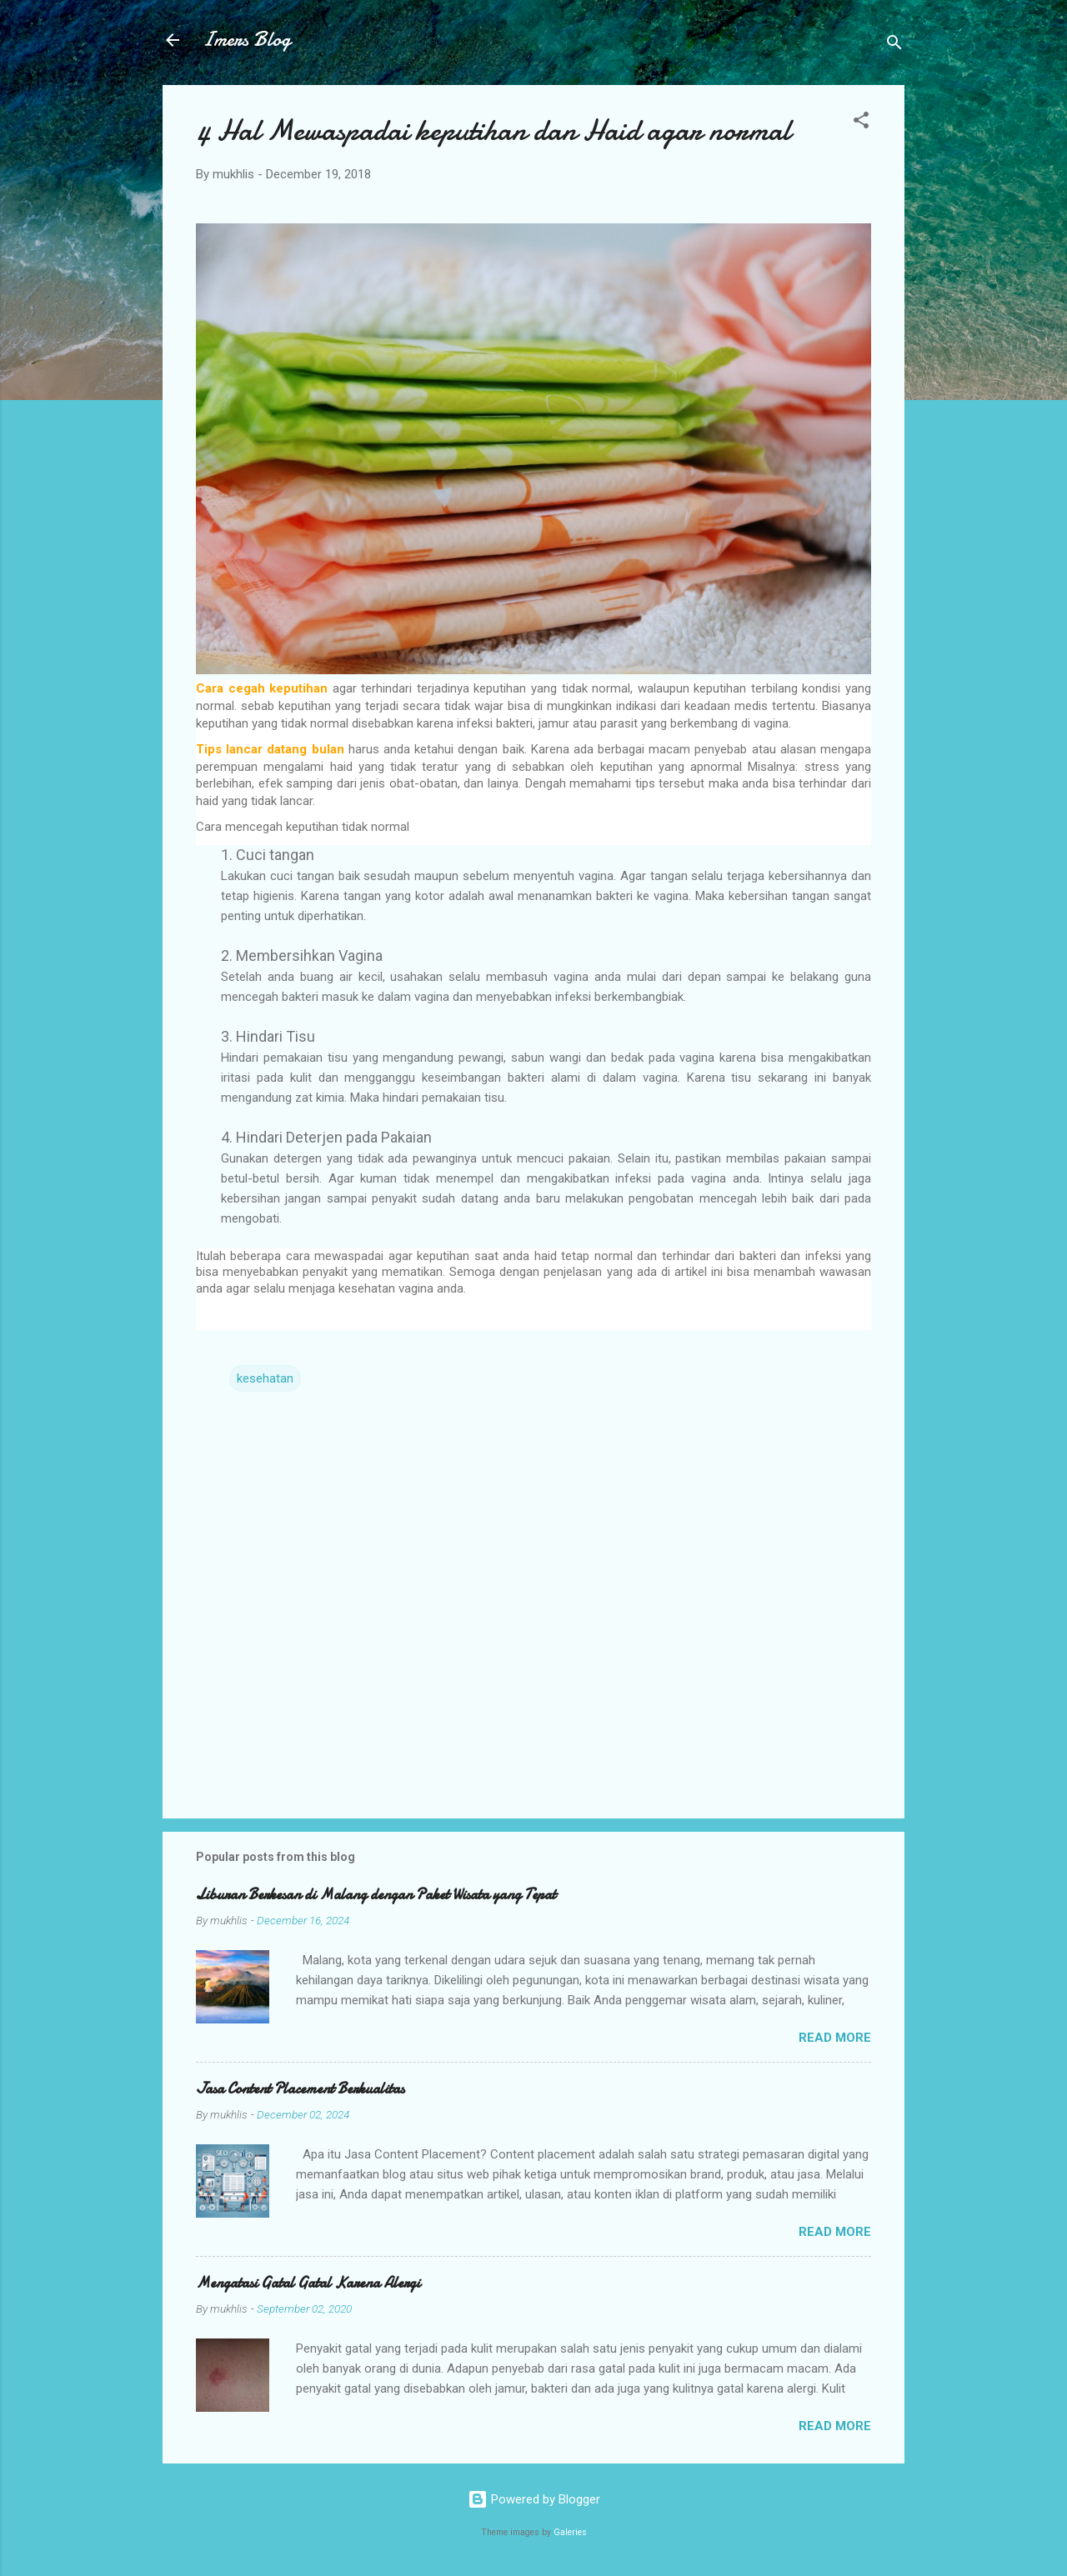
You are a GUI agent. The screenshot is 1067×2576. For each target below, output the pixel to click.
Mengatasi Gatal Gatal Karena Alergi (308, 2283)
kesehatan (265, 1378)
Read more (835, 2037)
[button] (861, 123)
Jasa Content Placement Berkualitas (300, 2088)
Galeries (570, 2532)
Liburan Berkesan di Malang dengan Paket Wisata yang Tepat (376, 1894)
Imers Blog (247, 39)
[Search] (894, 45)
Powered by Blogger (534, 2499)
